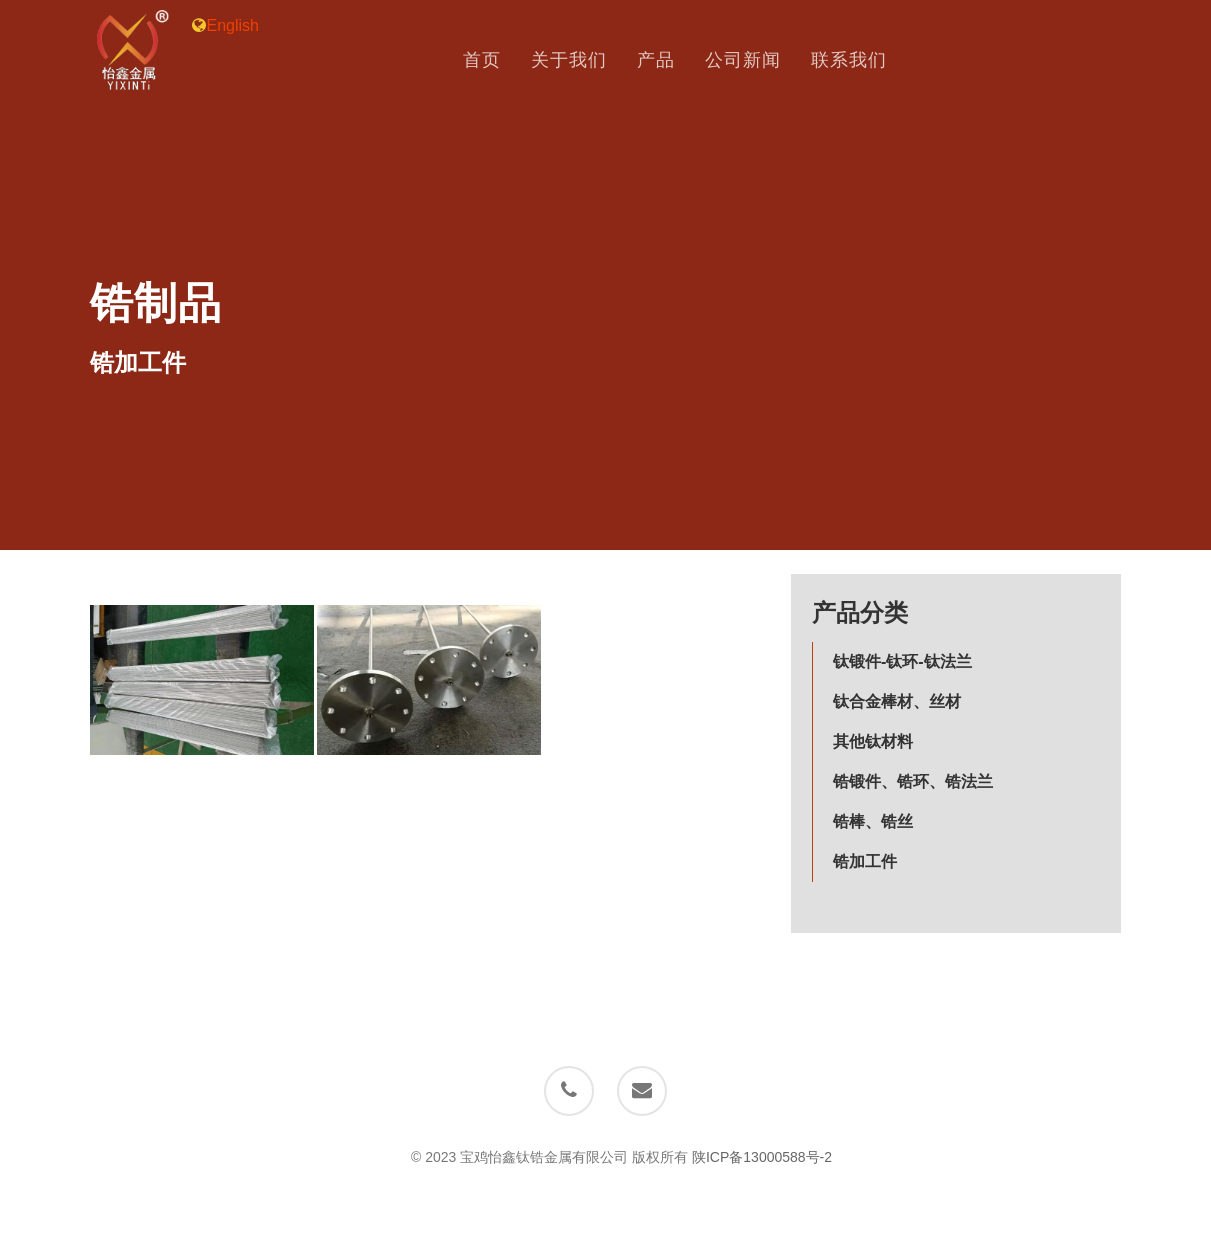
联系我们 (863, 60)
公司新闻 (757, 60)
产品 (670, 60)
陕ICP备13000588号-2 (762, 1157)
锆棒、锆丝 (873, 821)
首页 (496, 60)
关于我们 (583, 60)
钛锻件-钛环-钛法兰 (902, 661)
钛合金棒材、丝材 (897, 701)
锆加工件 (865, 861)
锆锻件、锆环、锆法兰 (913, 781)
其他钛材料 (873, 741)
